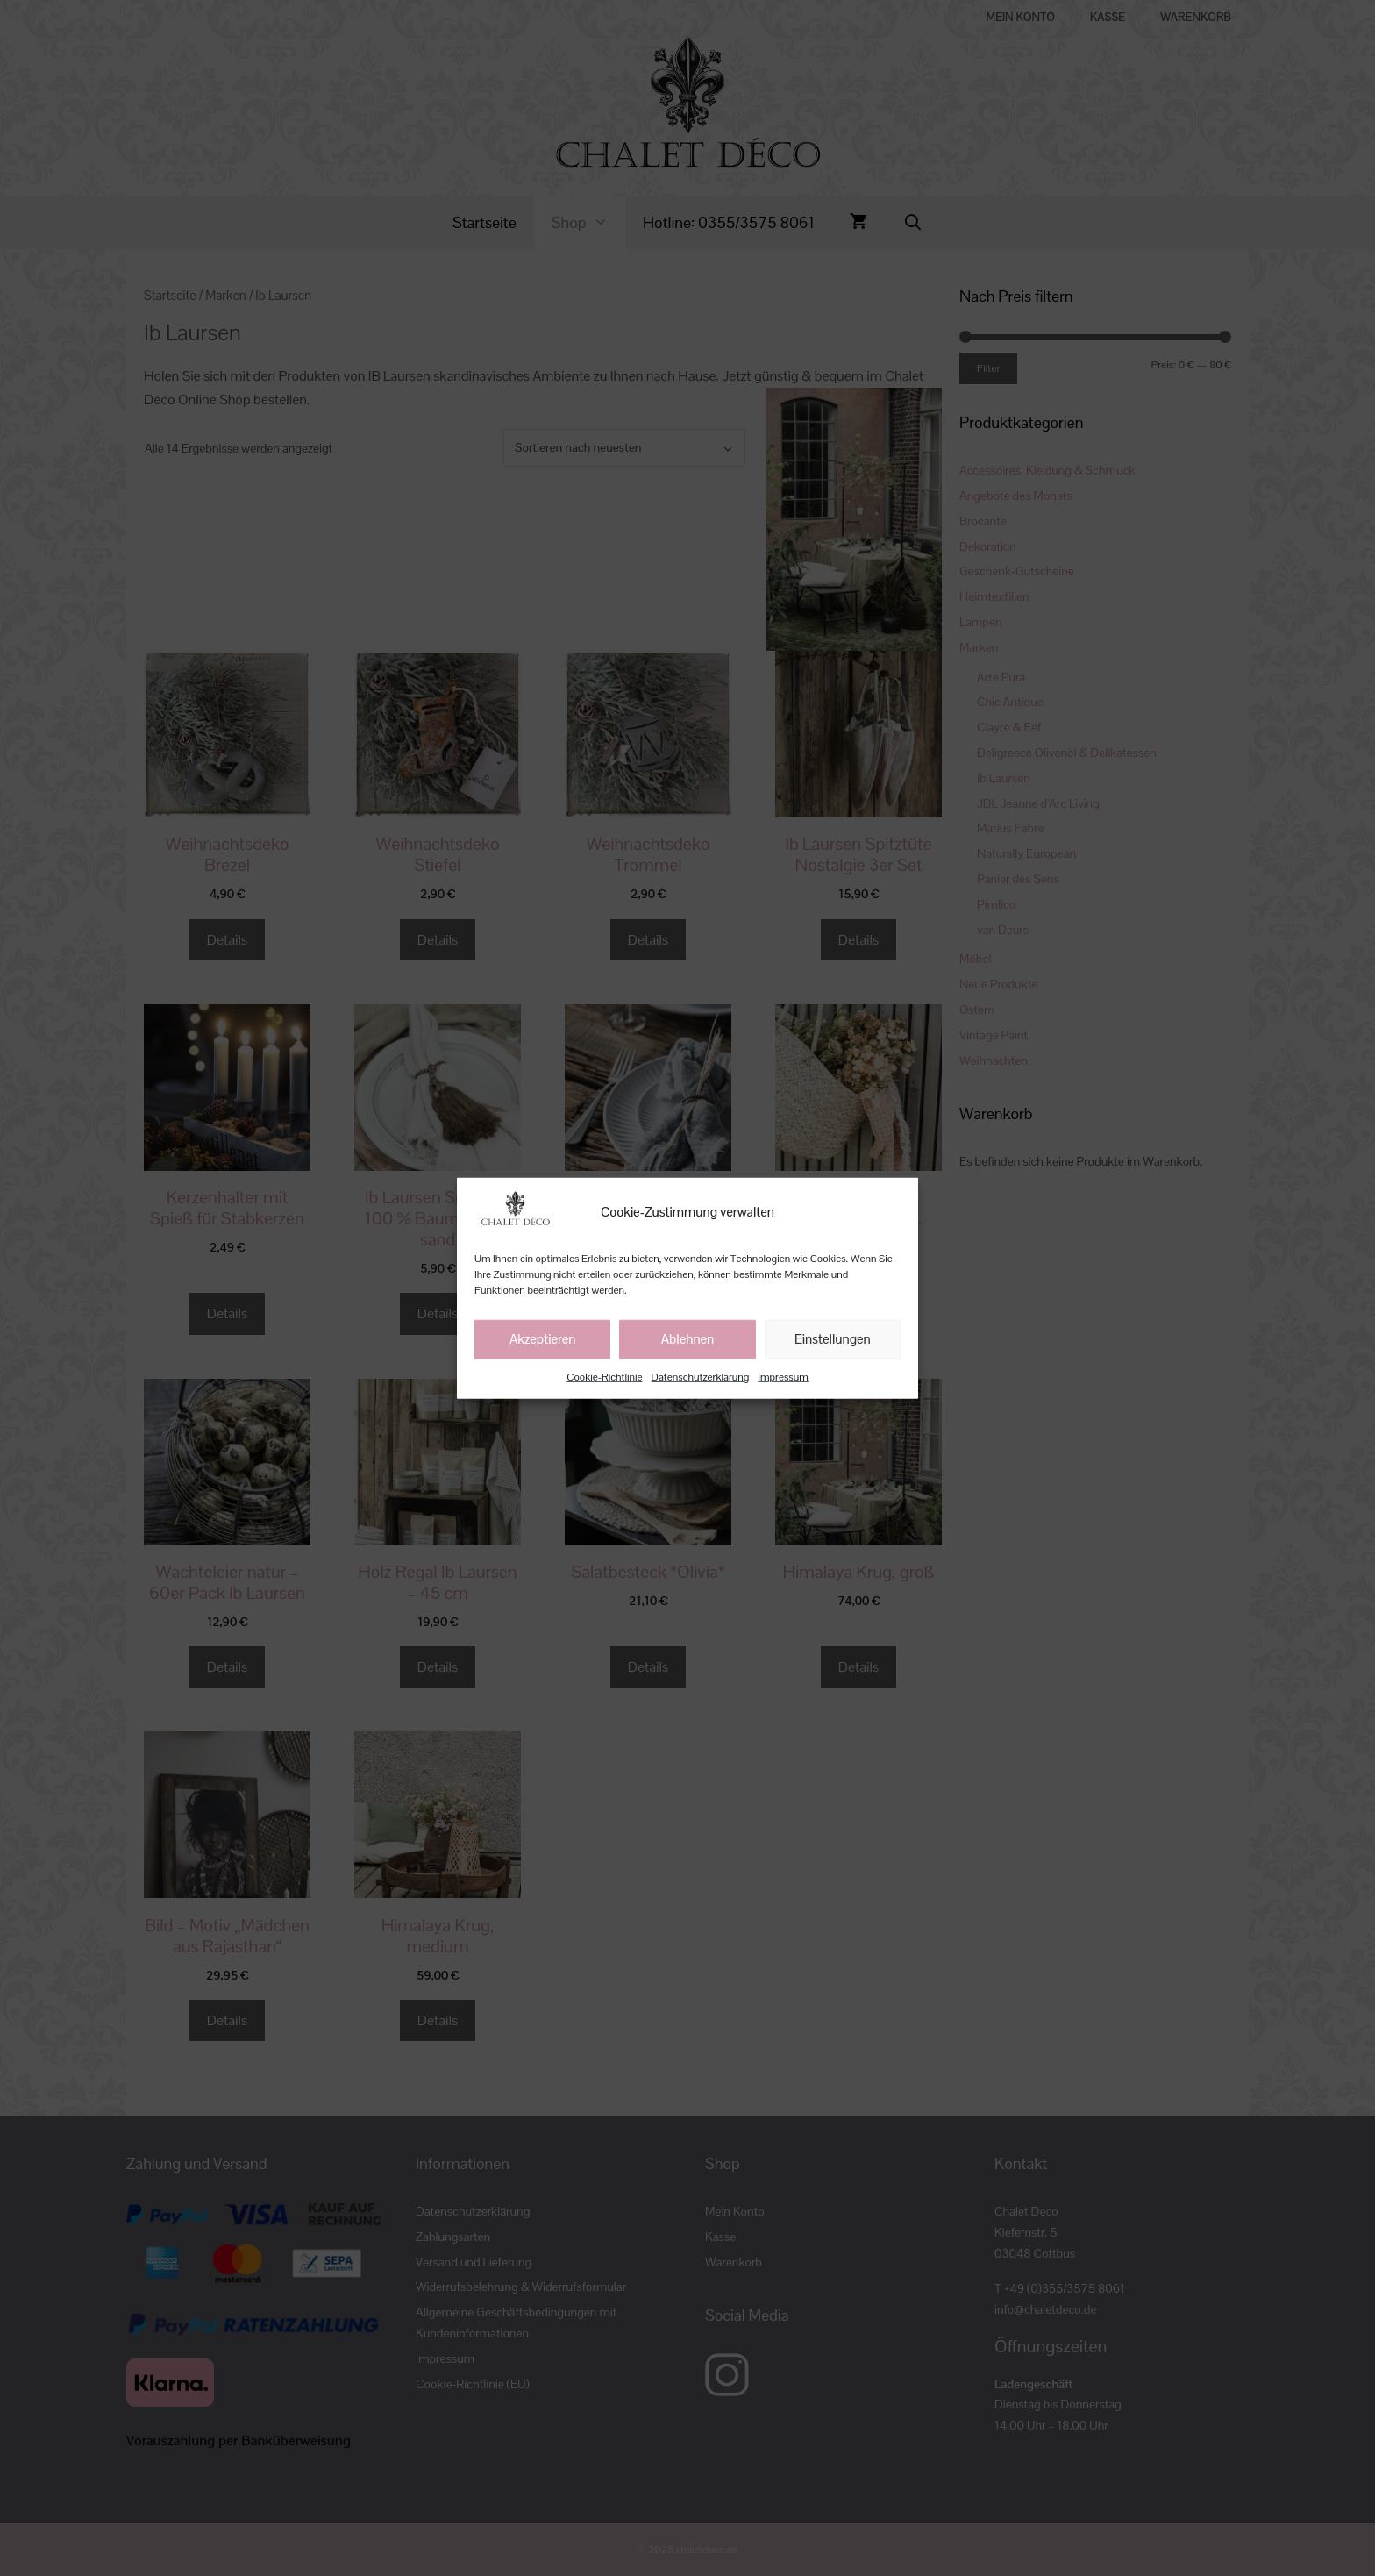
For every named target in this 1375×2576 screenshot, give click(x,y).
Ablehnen (688, 1339)
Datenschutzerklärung (701, 1376)
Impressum (783, 1376)
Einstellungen (832, 1339)
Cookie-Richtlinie (604, 1376)
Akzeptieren (542, 1339)
